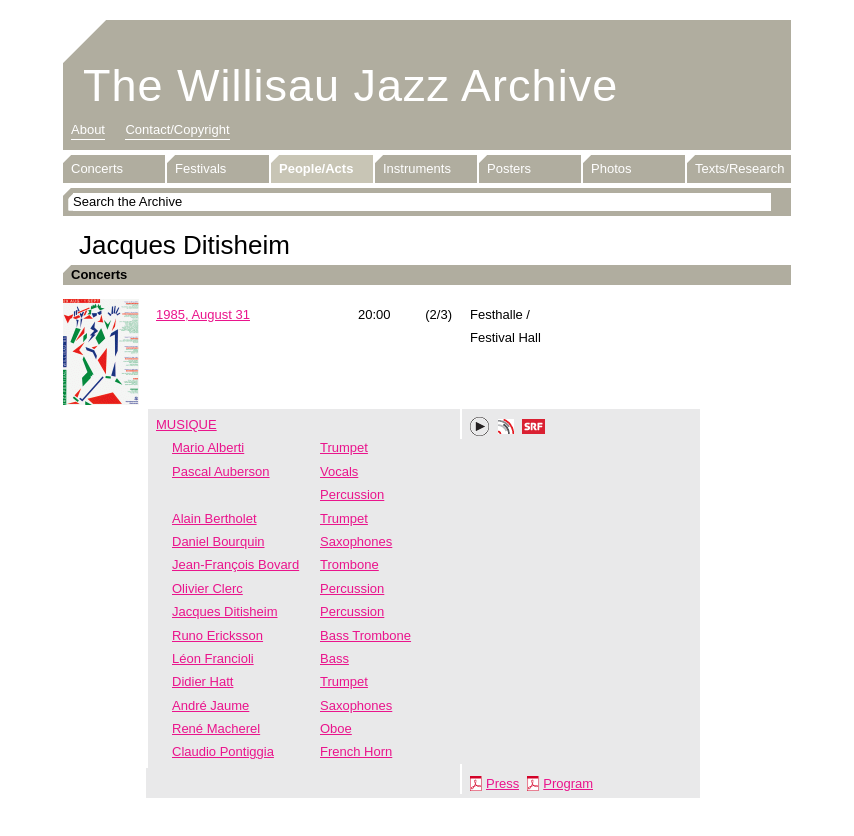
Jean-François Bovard (235, 564)
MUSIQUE (186, 424)
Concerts (97, 168)
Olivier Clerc (207, 588)
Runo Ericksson (217, 635)
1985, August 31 (203, 314)
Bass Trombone (365, 635)
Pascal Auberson (221, 471)
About (88, 129)
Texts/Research (740, 168)
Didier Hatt (202, 681)
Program (568, 783)
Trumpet (344, 447)
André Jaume (210, 705)
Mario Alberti (208, 447)
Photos (611, 168)
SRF (534, 429)
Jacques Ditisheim (225, 611)
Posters (509, 168)
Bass (334, 658)
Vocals (339, 471)
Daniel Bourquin (218, 541)
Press (502, 783)
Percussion (352, 494)
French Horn (356, 751)
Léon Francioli (213, 658)
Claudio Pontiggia (223, 751)
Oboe (336, 728)
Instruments (417, 168)
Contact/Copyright (177, 129)
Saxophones (356, 541)
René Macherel (216, 728)
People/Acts (316, 168)
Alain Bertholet (214, 518)
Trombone (349, 564)
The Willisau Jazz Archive (350, 85)
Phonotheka (506, 429)
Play (480, 427)
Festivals (200, 168)
